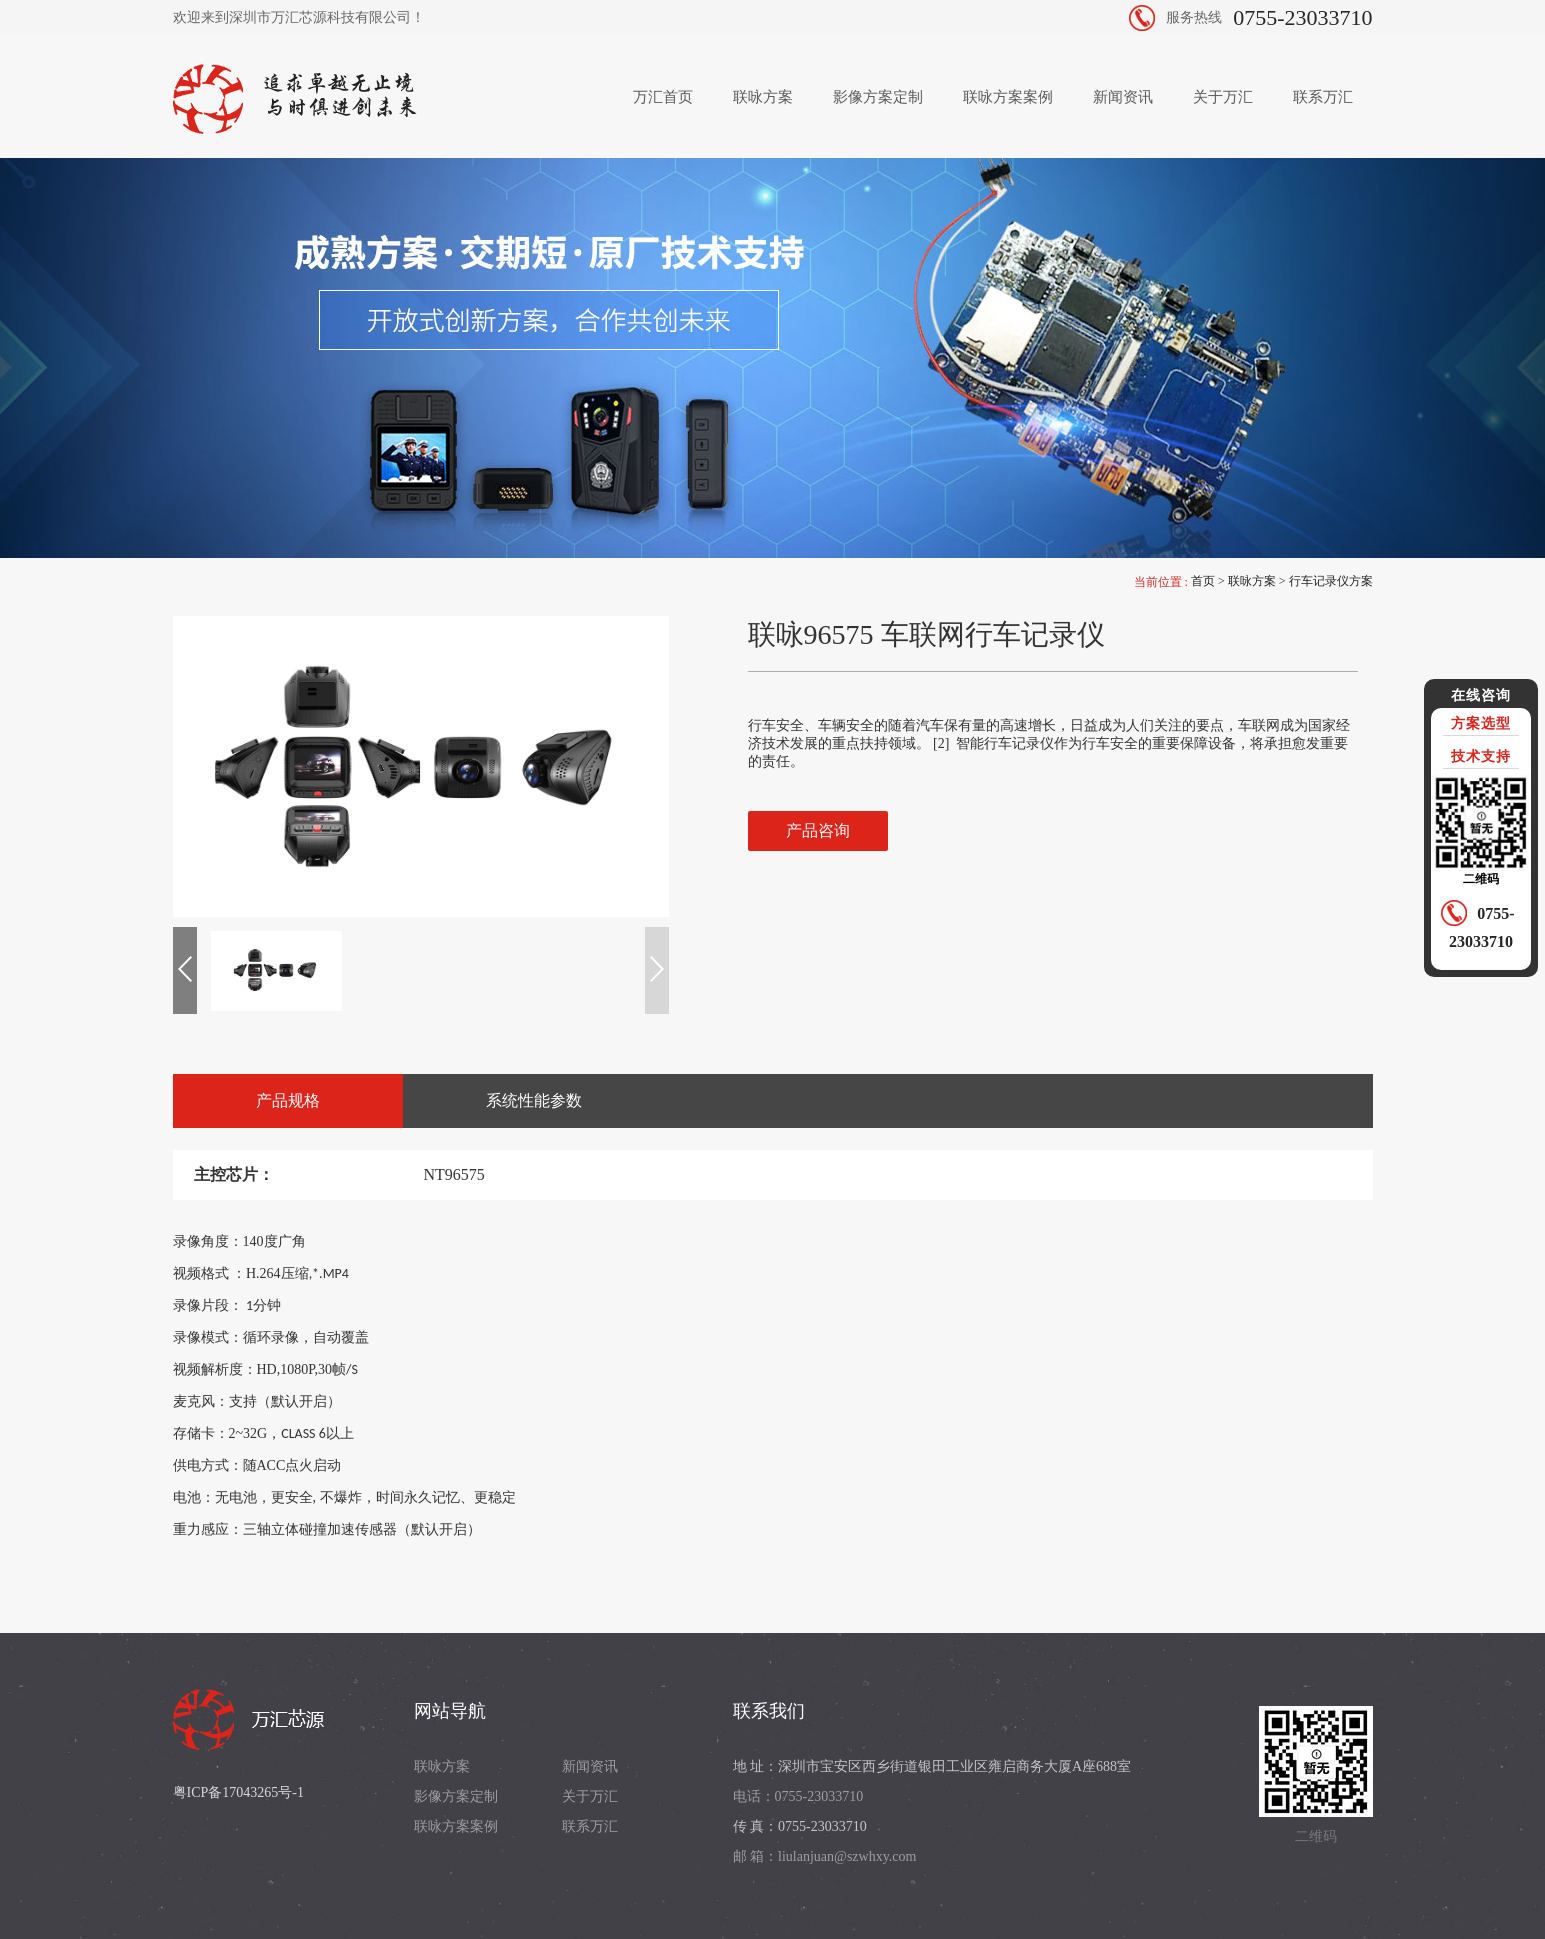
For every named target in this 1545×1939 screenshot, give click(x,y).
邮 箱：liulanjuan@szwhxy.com (825, 1856)
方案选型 (1481, 723)
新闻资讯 (1123, 97)
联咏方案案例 (1008, 97)
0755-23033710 (1302, 17)
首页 (1203, 581)
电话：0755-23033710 (798, 1796)
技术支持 (1481, 756)
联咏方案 (763, 97)
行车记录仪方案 (1331, 581)
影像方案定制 (878, 97)
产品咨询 (818, 830)
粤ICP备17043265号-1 (238, 1792)
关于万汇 (1223, 97)
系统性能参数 (534, 1100)
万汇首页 (663, 97)
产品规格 (288, 1100)
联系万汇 (1323, 97)
